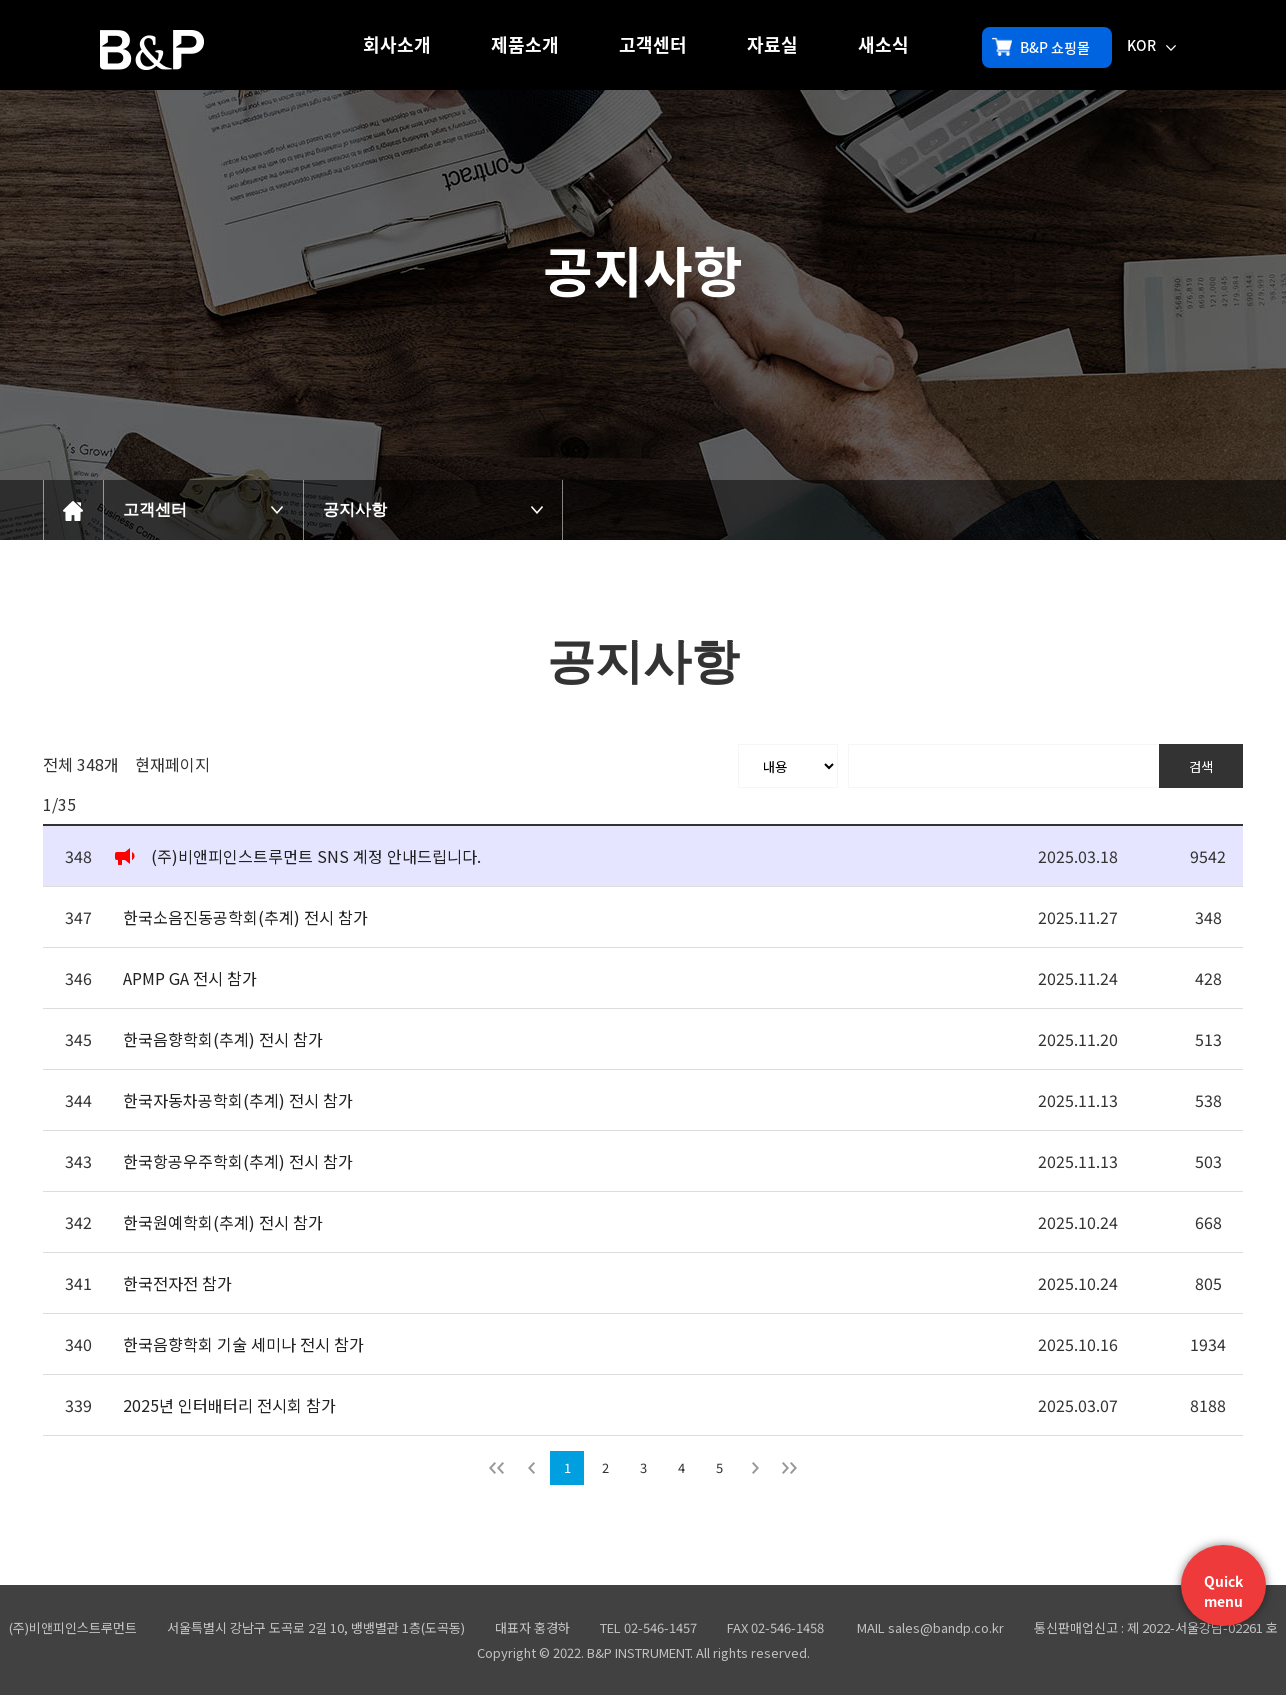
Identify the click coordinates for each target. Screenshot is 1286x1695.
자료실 (772, 44)
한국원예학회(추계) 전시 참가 (223, 1222)
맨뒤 (789, 1468)
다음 (755, 1468)
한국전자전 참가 (177, 1283)
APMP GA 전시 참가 (190, 978)
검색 (1201, 766)
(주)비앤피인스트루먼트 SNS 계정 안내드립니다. (316, 856)
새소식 (883, 44)
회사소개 (397, 44)
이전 (531, 1468)
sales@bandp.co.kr (946, 1627)
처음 (497, 1468)
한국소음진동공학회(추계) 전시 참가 (245, 917)
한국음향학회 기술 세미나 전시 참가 (243, 1344)
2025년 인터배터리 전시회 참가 (229, 1405)
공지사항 (355, 509)
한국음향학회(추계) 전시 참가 (223, 1039)
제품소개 (525, 44)
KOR (1151, 45)
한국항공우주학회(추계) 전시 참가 (238, 1161)
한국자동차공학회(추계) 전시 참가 (238, 1100)
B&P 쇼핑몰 (1041, 47)
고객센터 (653, 44)
